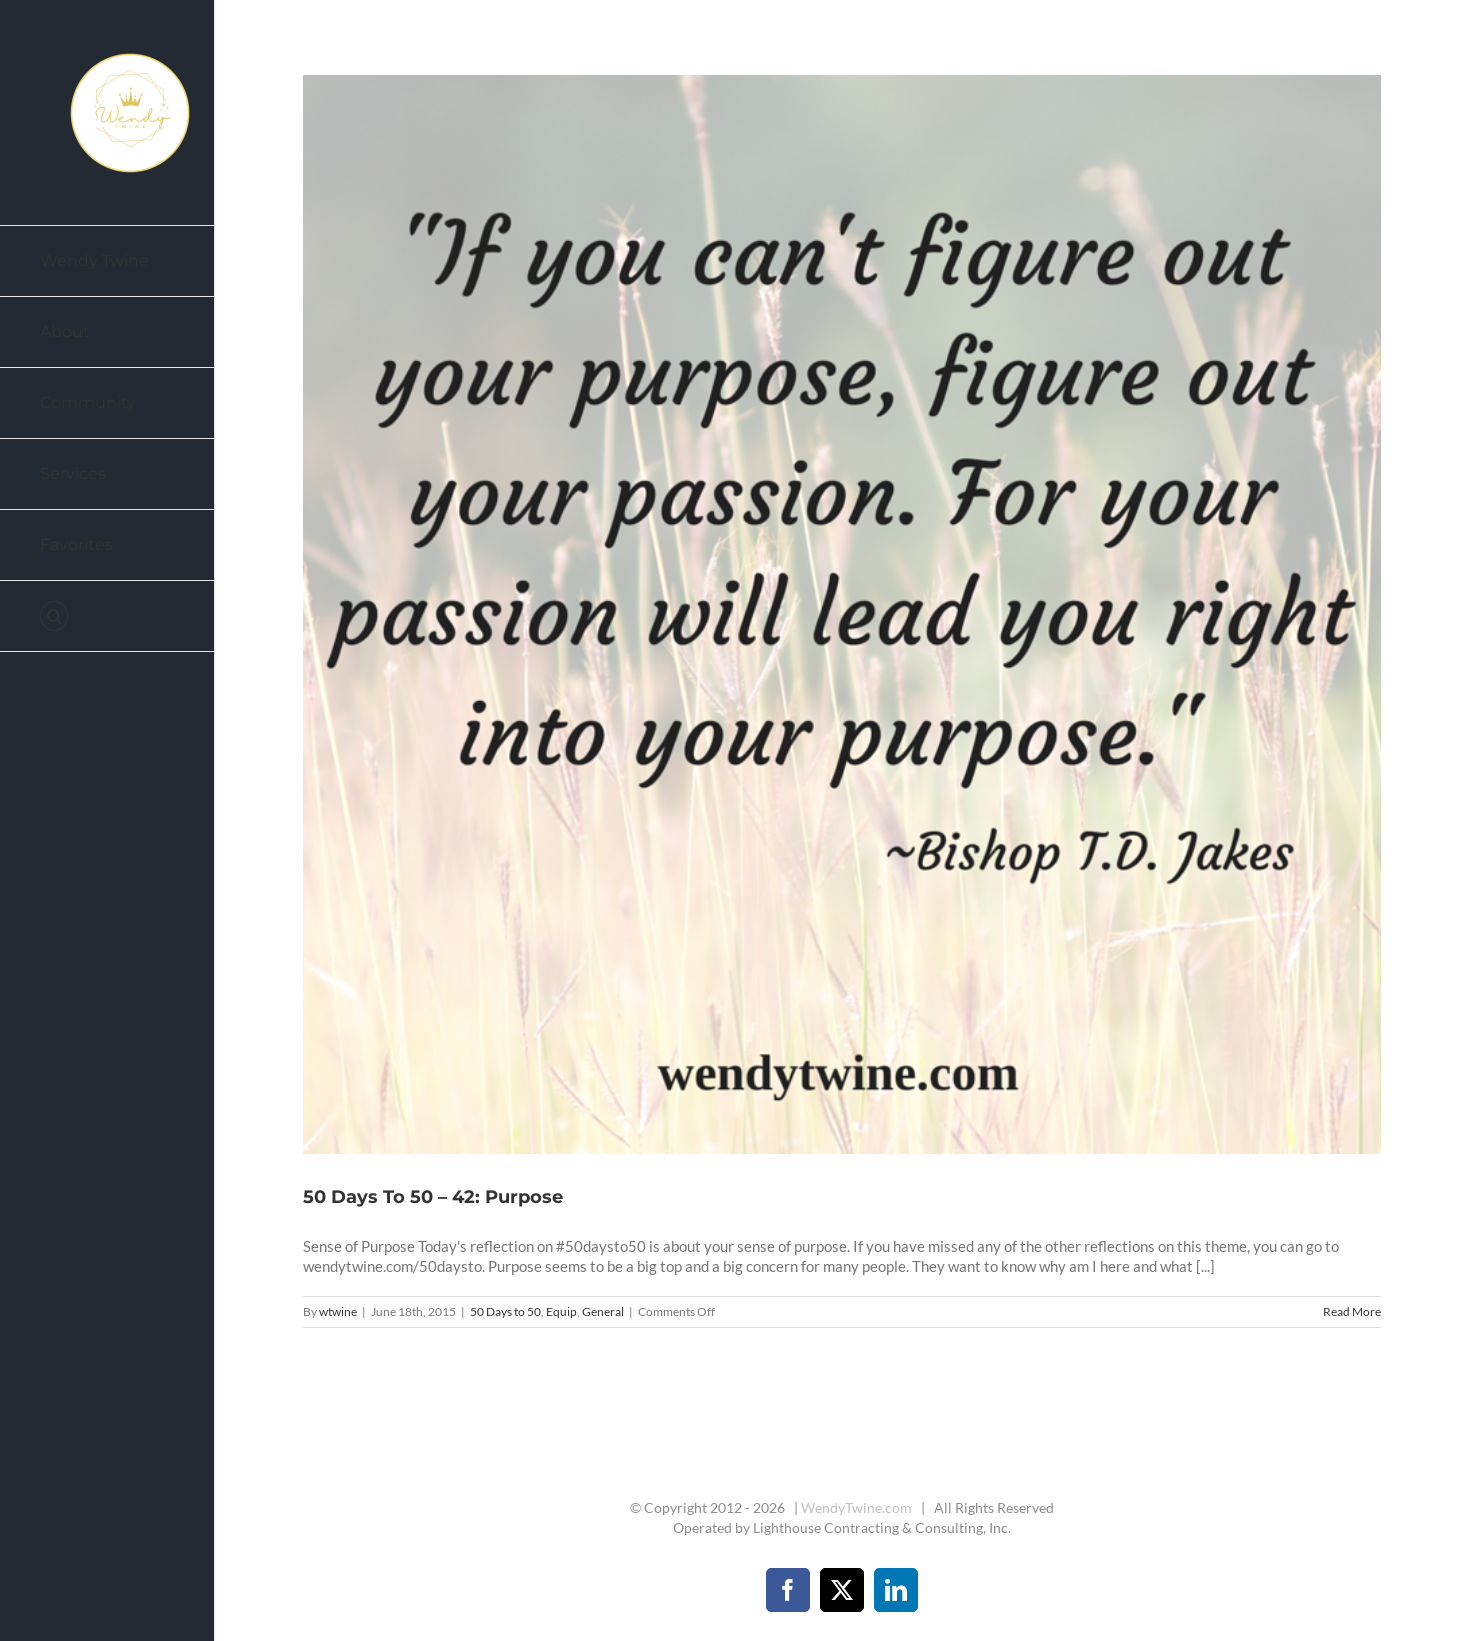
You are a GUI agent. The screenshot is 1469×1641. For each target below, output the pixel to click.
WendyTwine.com (856, 1507)
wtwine (338, 1311)
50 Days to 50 (505, 1311)
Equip (561, 1311)
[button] (107, 616)
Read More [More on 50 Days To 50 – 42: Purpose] (1352, 1311)
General (603, 1311)
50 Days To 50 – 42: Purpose (433, 1197)
